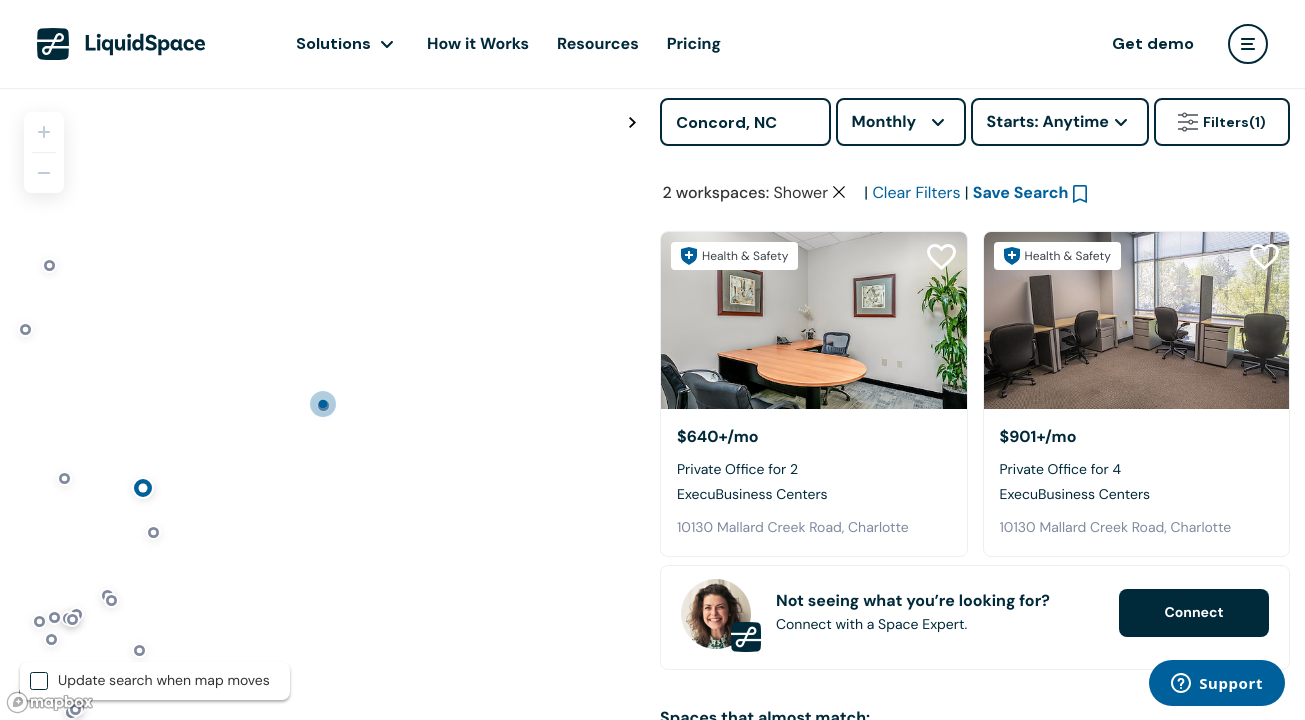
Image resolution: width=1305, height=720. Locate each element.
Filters (1222, 122)
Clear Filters (916, 192)
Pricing (694, 43)
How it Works (478, 43)
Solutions (333, 43)
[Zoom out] (44, 173)
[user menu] (1248, 44)
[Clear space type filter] (839, 192)
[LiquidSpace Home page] (121, 44)
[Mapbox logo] (50, 702)
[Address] (745, 122)
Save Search (1021, 192)
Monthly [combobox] (884, 121)
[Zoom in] (44, 132)
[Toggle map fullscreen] (632, 123)
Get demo (1153, 43)
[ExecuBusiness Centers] (814, 320)
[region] (322, 404)
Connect (1193, 613)
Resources (598, 43)
